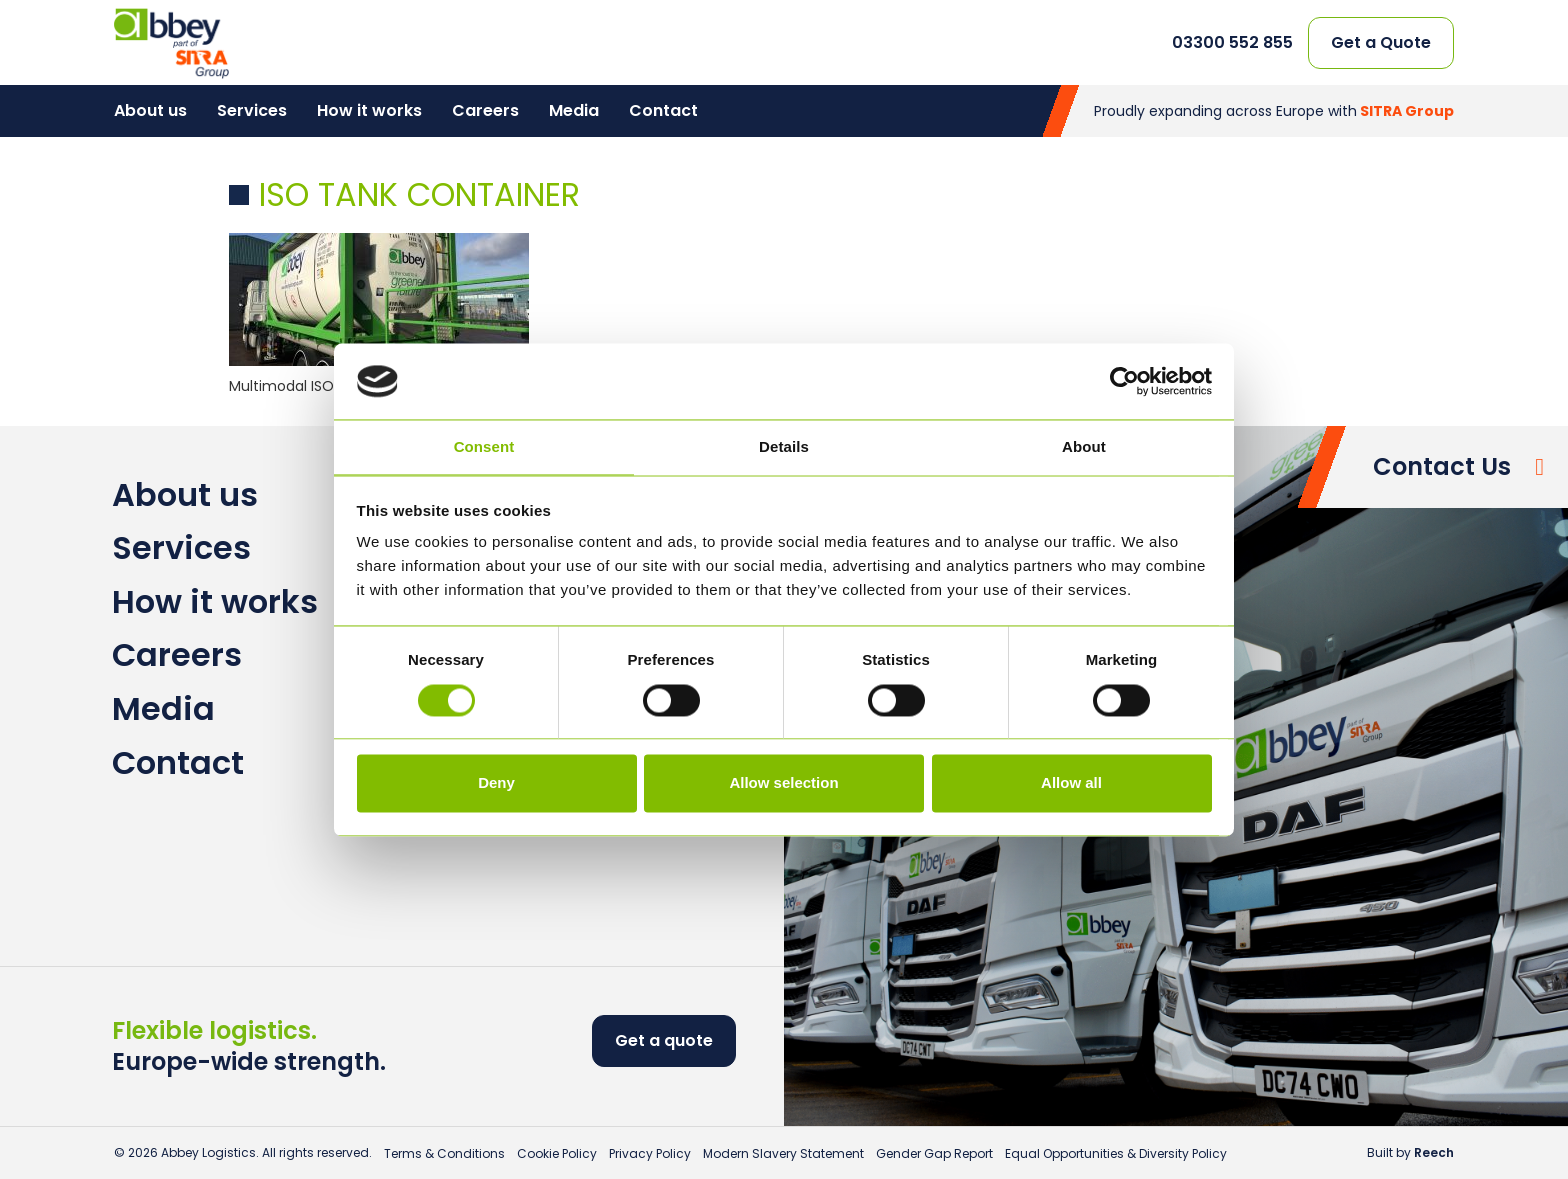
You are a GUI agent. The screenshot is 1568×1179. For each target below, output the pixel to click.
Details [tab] (784, 447)
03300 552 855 (1232, 43)
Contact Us (1442, 466)
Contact (663, 110)
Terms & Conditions (444, 1153)
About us (150, 110)
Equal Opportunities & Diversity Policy (1116, 1153)
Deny (496, 783)
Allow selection (783, 783)
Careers (485, 110)
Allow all (1071, 783)
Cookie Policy (557, 1153)
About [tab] (1084, 447)
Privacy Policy (650, 1153)
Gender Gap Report (934, 1153)
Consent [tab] (484, 447)
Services (252, 110)
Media (574, 110)
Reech (1434, 1152)
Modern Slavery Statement (783, 1153)
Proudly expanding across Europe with (1274, 111)
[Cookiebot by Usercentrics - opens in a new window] (1124, 381)
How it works (369, 110)
